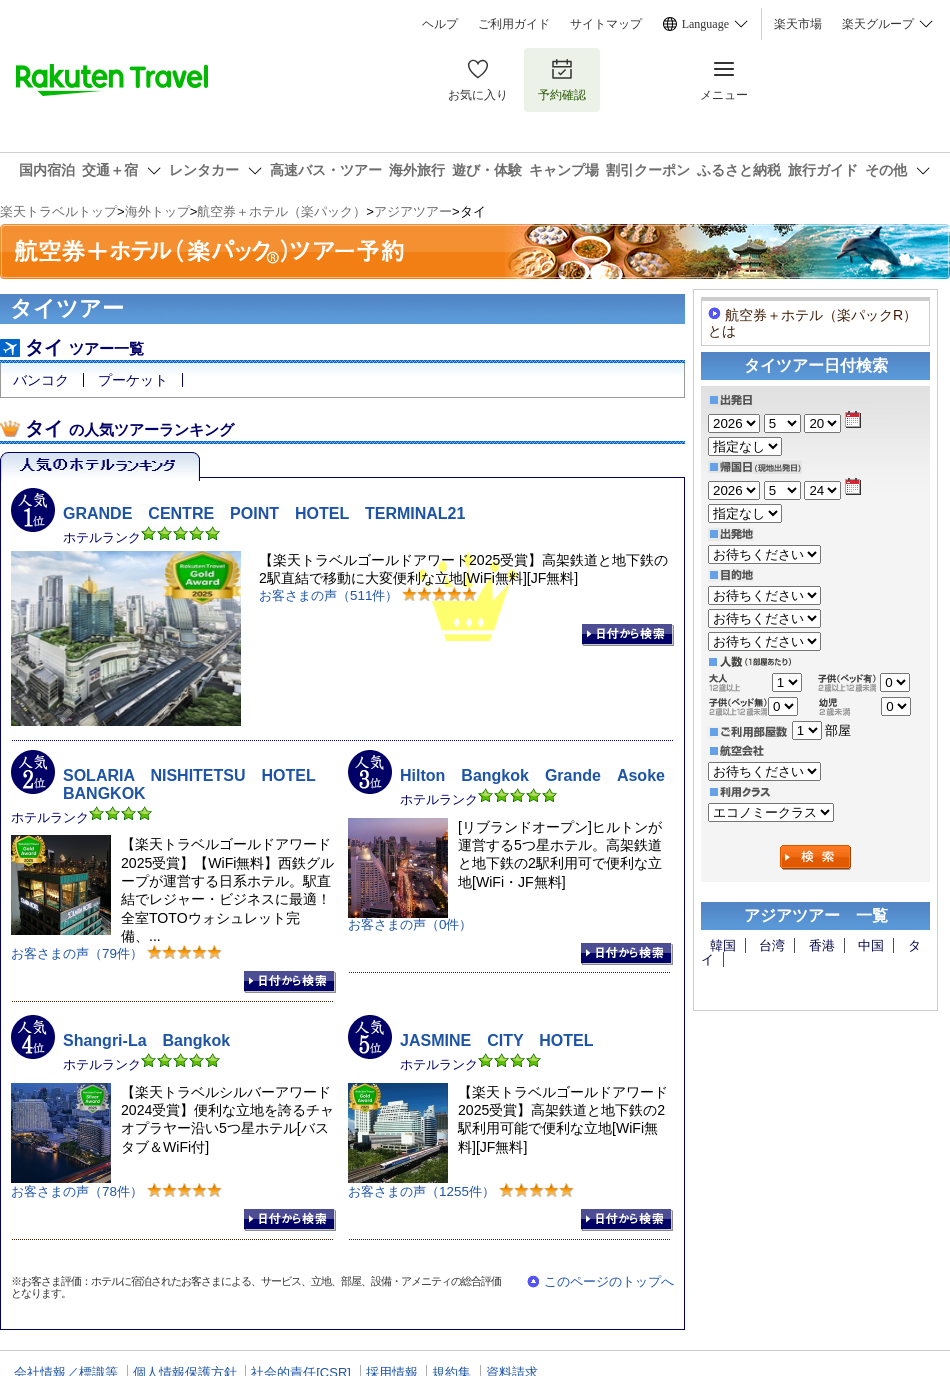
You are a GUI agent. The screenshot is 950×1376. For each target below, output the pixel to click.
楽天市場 (798, 24)
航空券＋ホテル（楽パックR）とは (812, 322)
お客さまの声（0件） (410, 924)
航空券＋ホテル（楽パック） (281, 211)
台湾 (772, 945)
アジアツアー (413, 211)
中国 (871, 945)
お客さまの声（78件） (77, 1190)
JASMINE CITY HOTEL (497, 1040)
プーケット (133, 380)
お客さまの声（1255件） (421, 1190)
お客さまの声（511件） (328, 595)
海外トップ (157, 211)
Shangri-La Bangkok (146, 1040)
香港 (822, 945)
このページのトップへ (609, 1281)
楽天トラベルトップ (58, 211)
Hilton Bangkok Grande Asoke (532, 775)
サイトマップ (606, 24)
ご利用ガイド (514, 24)
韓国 (723, 945)
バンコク (41, 380)
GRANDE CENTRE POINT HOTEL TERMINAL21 (264, 513)
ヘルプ (440, 24)
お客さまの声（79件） (77, 953)
